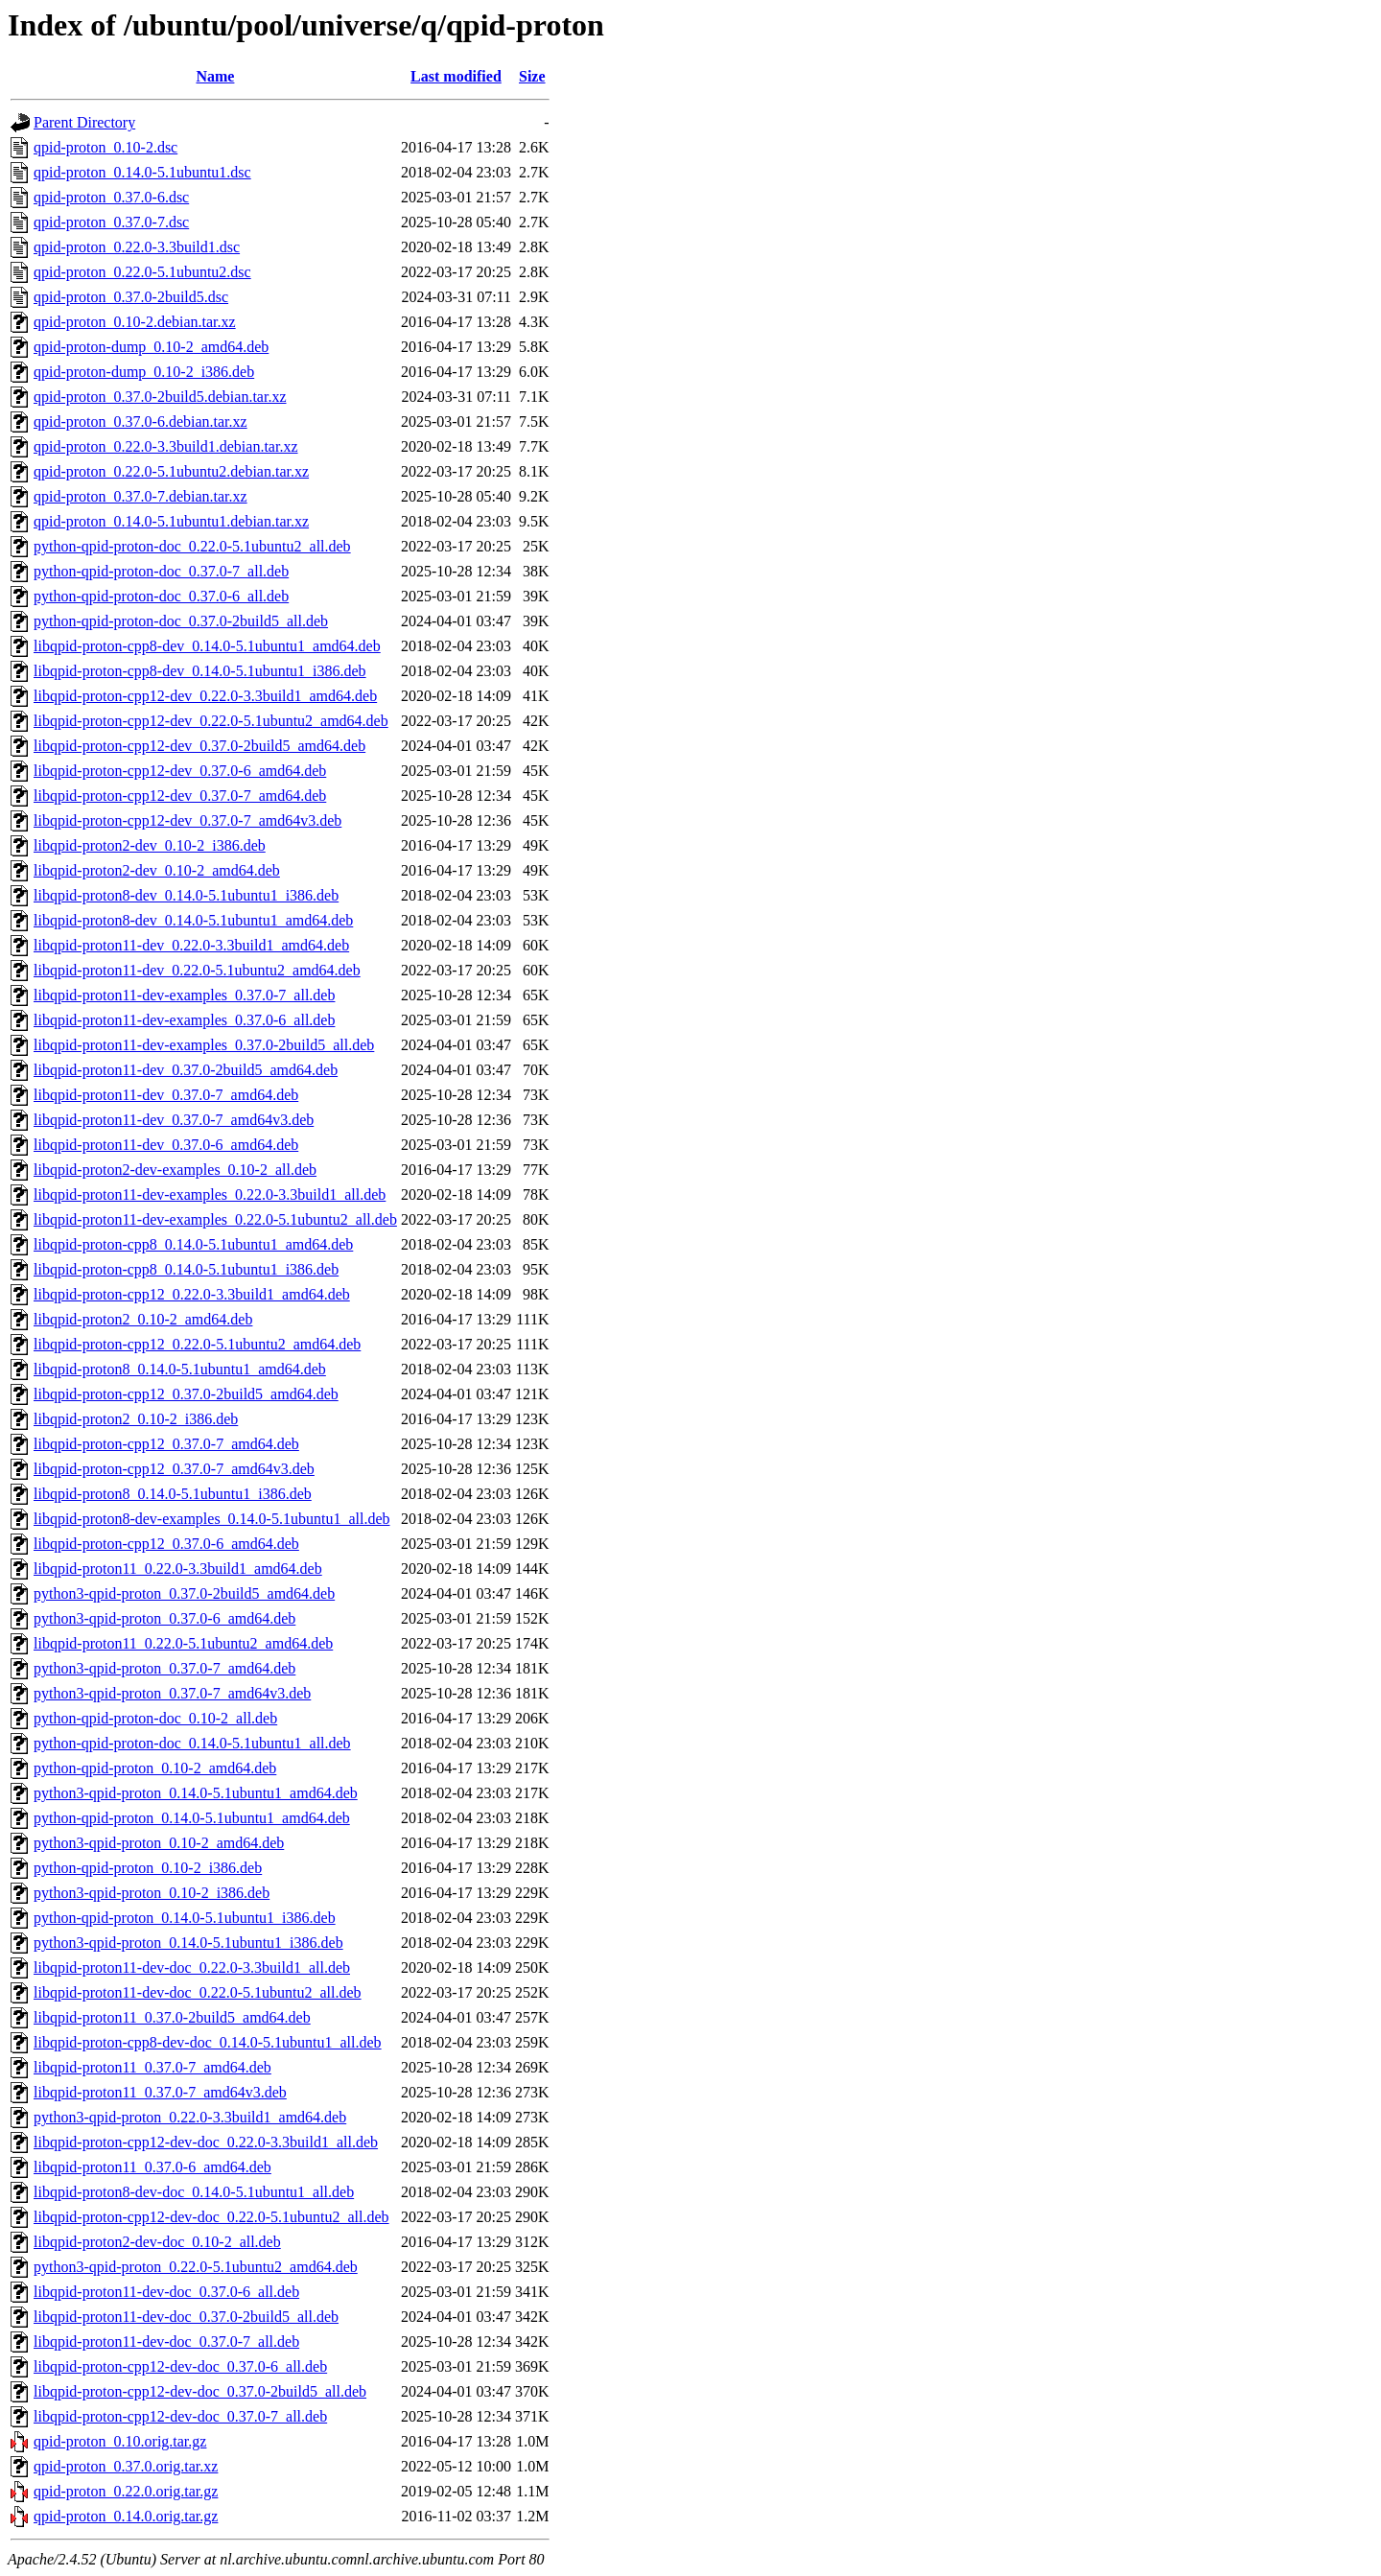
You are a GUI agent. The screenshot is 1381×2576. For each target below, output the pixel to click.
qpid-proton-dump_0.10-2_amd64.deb (151, 347)
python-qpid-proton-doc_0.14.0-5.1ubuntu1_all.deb (192, 1743)
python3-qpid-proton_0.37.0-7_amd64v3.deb (172, 1693)
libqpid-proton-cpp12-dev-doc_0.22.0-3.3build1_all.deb (206, 2142)
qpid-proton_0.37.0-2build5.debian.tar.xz (160, 396)
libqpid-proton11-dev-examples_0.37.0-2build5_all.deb (204, 1045)
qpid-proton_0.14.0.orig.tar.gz (126, 2516)
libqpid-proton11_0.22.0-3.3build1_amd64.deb (178, 1568)
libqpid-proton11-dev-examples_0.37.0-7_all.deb (184, 995)
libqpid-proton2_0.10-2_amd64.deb (143, 1319)
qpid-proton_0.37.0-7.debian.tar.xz (140, 496)
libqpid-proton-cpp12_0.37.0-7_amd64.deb (166, 1444)
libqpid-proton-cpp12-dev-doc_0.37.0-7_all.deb (180, 2416)
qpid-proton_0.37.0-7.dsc (111, 222)
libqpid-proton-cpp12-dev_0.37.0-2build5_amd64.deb (199, 746)
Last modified (456, 76)
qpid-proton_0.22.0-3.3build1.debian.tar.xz (166, 446)
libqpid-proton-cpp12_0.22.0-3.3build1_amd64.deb (192, 1294)
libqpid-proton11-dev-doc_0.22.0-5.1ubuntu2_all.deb (198, 1992)
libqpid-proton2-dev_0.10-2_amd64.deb (157, 870)
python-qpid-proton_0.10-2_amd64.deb (155, 1768)
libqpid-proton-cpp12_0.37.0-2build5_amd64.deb (186, 1394)
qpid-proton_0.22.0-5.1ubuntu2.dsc (142, 272)
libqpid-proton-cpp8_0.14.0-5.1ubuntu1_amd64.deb (193, 1244)
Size (532, 76)
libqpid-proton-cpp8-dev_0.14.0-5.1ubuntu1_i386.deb (200, 671)
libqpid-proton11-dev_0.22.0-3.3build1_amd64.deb (191, 945)
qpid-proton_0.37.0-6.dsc (111, 197)
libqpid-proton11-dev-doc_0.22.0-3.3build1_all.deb (192, 1967)
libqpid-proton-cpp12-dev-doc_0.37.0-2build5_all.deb (200, 2391)
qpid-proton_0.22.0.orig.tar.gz (126, 2491)
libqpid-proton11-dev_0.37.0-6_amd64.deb (166, 1144)
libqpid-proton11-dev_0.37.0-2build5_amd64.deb (186, 1070)
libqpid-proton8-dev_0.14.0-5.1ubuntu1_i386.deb (186, 895)
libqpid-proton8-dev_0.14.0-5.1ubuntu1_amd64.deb (193, 920)
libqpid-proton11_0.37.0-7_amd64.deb (152, 2067)
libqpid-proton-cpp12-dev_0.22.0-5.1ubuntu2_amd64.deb (211, 721)
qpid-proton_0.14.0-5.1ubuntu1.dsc (142, 172)
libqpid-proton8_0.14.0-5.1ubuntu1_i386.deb (173, 1494)
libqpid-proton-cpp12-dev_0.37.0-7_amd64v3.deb (187, 820)
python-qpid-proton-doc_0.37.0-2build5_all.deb (181, 621)
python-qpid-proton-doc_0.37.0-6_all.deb (161, 596)
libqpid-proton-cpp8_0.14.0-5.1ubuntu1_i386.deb (186, 1269)
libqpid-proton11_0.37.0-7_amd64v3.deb (160, 2092)
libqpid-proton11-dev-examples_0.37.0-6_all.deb (184, 1020)
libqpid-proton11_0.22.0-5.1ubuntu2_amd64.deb (183, 1643)
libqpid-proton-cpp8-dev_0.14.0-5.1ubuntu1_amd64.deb (207, 646)
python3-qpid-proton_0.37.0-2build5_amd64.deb (184, 1593)
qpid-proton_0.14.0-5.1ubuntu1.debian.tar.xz (171, 521)
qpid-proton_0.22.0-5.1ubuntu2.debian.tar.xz (171, 471)
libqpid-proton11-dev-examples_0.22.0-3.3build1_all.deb (210, 1194)
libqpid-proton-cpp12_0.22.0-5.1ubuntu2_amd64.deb (197, 1344)
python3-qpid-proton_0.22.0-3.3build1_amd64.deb (190, 2117)
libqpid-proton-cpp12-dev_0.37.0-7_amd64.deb (180, 795)
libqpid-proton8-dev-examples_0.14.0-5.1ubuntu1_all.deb (211, 1518)
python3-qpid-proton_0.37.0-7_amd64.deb (164, 1668)
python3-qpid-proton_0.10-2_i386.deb (151, 1893)
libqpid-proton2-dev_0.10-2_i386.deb (150, 845)
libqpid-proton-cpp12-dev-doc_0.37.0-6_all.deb (180, 2366)
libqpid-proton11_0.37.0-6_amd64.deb (152, 2167)
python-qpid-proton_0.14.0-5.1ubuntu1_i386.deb (185, 1917)
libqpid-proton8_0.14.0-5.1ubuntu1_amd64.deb (180, 1369)
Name (215, 76)
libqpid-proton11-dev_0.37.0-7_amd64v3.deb (174, 1120)
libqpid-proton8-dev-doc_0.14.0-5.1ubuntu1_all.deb (194, 2192)
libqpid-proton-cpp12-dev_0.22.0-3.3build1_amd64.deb (205, 696)
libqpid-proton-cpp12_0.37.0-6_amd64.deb (166, 1543)
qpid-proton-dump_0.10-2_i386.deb (144, 371)
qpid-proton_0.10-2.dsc (105, 147)
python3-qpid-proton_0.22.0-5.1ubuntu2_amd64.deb (196, 2267)
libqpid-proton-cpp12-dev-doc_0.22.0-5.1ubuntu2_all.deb (211, 2217)
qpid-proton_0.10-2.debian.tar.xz (135, 322)
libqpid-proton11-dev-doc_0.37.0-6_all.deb (166, 2291)
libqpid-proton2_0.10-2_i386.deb (136, 1419)
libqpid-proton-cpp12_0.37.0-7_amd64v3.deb (174, 1469)
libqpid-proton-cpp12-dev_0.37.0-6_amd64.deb (180, 770)
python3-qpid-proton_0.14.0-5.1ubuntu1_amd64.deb (196, 1793)
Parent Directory (84, 122)
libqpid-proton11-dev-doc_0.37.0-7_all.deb (166, 2341)
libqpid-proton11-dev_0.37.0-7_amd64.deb (166, 1095)
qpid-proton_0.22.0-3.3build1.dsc (137, 247)
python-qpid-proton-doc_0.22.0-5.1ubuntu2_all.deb (192, 546)
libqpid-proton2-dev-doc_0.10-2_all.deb (157, 2242)
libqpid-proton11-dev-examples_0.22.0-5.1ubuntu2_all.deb (215, 1219)
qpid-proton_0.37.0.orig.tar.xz (126, 2466)
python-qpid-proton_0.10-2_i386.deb (148, 1868)
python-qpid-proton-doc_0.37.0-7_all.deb (161, 571)
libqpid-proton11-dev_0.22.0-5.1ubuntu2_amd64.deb (197, 970)
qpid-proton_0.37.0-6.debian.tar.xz (140, 421)
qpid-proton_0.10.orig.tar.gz (120, 2441)
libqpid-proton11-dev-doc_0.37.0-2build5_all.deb (186, 2316)
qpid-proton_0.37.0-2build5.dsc (131, 297)
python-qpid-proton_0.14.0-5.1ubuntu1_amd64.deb (192, 1818)
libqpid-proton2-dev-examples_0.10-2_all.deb (175, 1169)
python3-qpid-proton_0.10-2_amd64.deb (159, 1843)
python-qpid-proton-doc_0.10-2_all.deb (155, 1718)
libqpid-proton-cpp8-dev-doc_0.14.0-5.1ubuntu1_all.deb (208, 2042)
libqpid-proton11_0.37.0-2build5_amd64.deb (172, 2017)
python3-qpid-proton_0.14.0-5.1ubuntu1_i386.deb (188, 1942)
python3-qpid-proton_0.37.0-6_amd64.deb (164, 1618)
